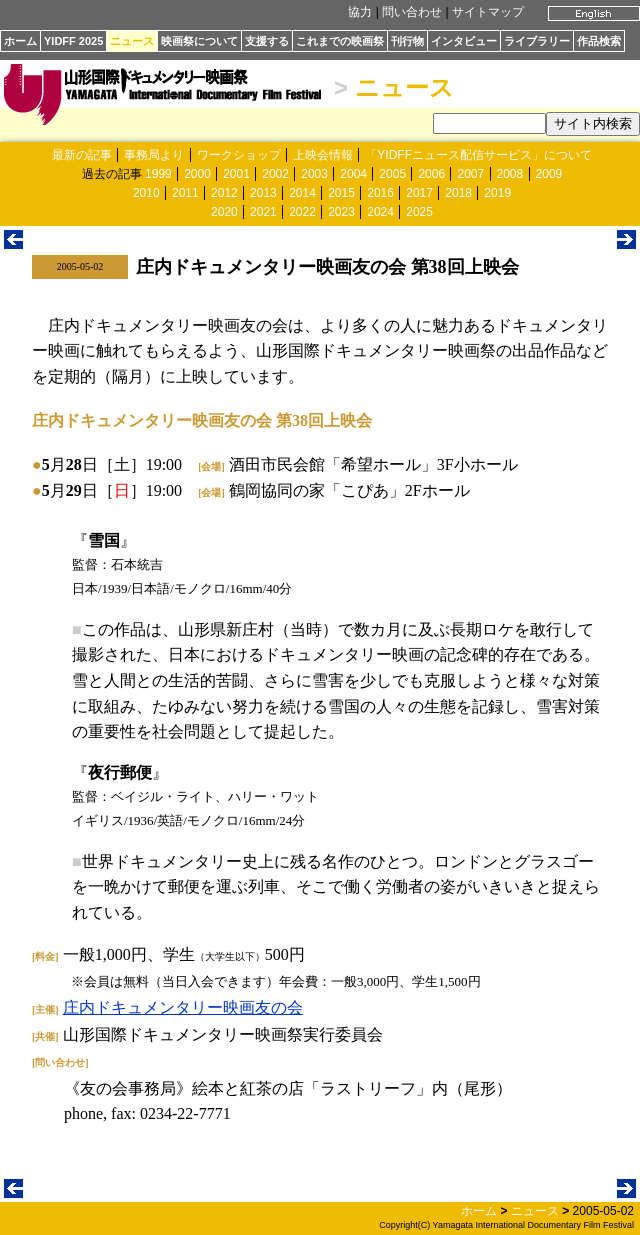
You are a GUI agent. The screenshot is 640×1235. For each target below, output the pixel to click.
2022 (302, 212)
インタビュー (464, 41)
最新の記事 (82, 155)
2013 (263, 193)
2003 (314, 174)
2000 (197, 174)
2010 (146, 193)
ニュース (132, 41)
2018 (458, 193)
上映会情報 (323, 155)
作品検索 (599, 41)
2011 (185, 193)
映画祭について (199, 41)
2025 (419, 212)
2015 (341, 193)
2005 (392, 174)
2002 (275, 174)
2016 (380, 193)
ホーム (20, 41)
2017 (419, 193)
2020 (224, 212)
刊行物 (407, 41)
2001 (236, 174)
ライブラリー (537, 41)
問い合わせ (412, 12)
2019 (497, 193)
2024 (380, 212)
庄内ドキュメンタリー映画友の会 (183, 1007)
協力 (360, 12)
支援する (267, 41)
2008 (510, 174)
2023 (341, 212)
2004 (353, 174)
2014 (302, 193)
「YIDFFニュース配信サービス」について (478, 155)
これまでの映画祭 (340, 41)
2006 (431, 174)
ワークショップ (239, 155)
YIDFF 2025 (73, 41)
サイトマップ (488, 12)
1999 (158, 174)
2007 (470, 174)
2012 (224, 193)
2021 (263, 212)
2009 (549, 174)
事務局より (154, 155)
